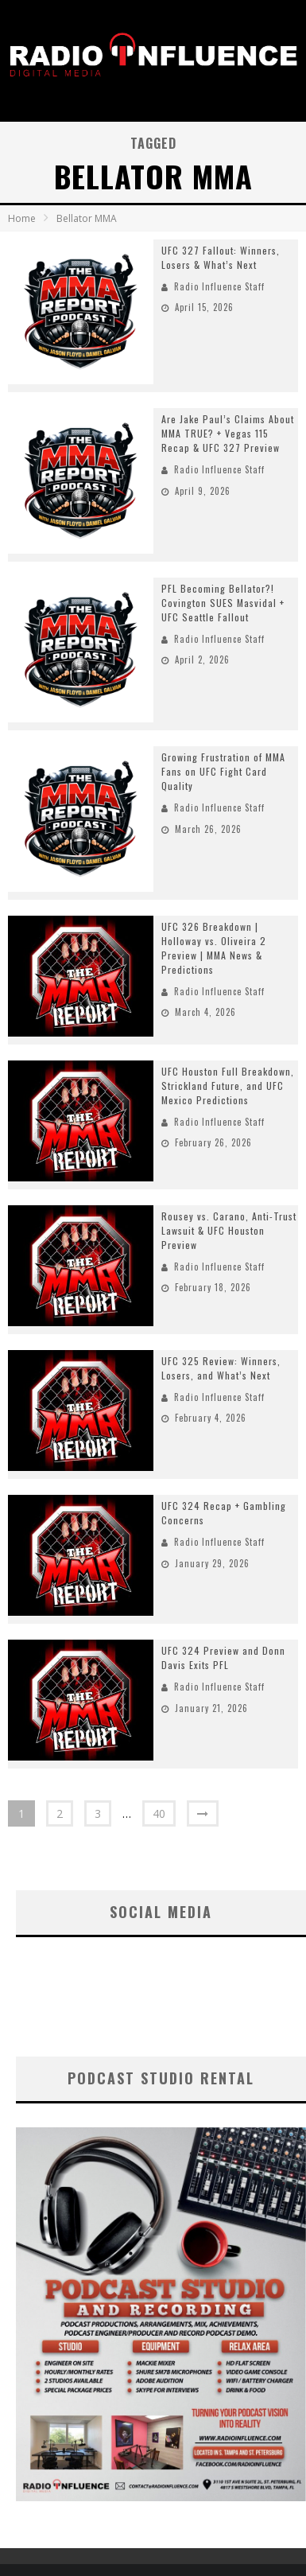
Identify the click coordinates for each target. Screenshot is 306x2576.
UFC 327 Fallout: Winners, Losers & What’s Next (220, 257)
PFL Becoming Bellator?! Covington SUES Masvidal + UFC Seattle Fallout (223, 603)
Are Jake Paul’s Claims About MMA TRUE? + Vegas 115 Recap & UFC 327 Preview (227, 433)
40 (159, 1813)
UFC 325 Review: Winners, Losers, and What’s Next (221, 1368)
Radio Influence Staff (219, 286)
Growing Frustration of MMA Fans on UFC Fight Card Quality (223, 771)
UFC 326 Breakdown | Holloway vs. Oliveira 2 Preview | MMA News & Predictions (213, 948)
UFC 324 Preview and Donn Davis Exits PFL (223, 1657)
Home (22, 218)
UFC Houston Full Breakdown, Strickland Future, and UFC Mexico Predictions (227, 1085)
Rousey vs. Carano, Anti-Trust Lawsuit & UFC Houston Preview (228, 1230)
